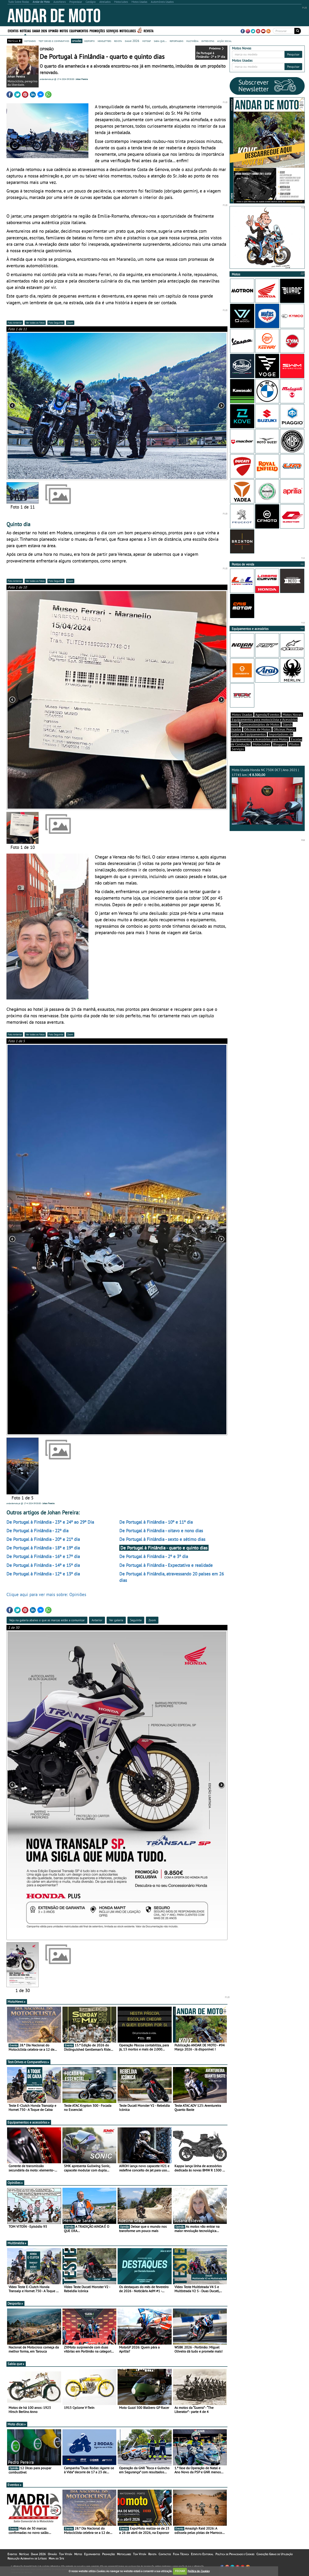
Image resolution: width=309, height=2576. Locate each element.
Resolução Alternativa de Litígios (27, 2558)
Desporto (15, 2303)
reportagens (176, 41)
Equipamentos (78, 31)
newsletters (104, 41)
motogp (146, 41)
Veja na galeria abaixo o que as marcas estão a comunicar (47, 1620)
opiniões (76, 41)
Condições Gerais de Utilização (274, 2554)
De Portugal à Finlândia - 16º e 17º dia (43, 1556)
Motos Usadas (242, 714)
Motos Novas (292, 714)
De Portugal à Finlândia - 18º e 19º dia (43, 1548)
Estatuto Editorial (202, 2554)
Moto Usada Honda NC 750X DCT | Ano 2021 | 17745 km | (267, 796)
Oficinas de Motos (257, 729)
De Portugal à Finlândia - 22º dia (37, 1531)
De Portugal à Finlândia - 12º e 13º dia (43, 1574)
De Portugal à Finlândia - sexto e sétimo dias (162, 1539)
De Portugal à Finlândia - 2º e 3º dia (153, 1556)
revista (118, 41)
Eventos (13, 31)
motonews (30, 41)
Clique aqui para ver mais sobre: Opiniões (46, 1594)
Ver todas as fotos (35, 322)
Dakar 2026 (39, 31)
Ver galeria (116, 1620)
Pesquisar (293, 54)
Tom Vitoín (65, 2554)
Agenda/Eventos (267, 714)
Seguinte (136, 1620)
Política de (198, 2571)
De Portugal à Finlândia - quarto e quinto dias (164, 1548)
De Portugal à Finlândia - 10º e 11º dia (156, 1522)
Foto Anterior (15, 322)
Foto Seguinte (55, 322)
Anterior (97, 1620)
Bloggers (279, 744)
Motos (64, 31)
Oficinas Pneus (284, 729)
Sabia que (16, 2364)
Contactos (165, 2554)
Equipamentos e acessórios (29, 2122)
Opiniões (15, 2182)
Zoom (70, 322)
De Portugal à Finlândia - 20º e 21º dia (43, 1539)
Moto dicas (17, 2424)
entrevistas (207, 41)
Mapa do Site (56, 2558)
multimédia (192, 41)
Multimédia (17, 2243)
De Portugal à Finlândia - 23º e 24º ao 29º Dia (50, 1522)
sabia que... (160, 41)
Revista (148, 31)
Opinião (53, 31)
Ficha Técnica (181, 2554)
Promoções (97, 31)
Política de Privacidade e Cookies (234, 2554)
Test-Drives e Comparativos (28, 2062)
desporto (89, 41)
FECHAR (180, 2571)
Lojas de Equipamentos (249, 734)
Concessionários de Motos (260, 724)
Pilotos (294, 744)
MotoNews (17, 2001)
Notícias (25, 31)
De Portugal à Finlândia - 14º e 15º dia (43, 1565)
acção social (224, 41)
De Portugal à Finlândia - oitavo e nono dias (161, 1531)
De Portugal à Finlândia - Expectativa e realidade (166, 1565)
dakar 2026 (132, 41)
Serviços (112, 31)
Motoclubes (128, 31)
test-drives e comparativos (54, 41)
